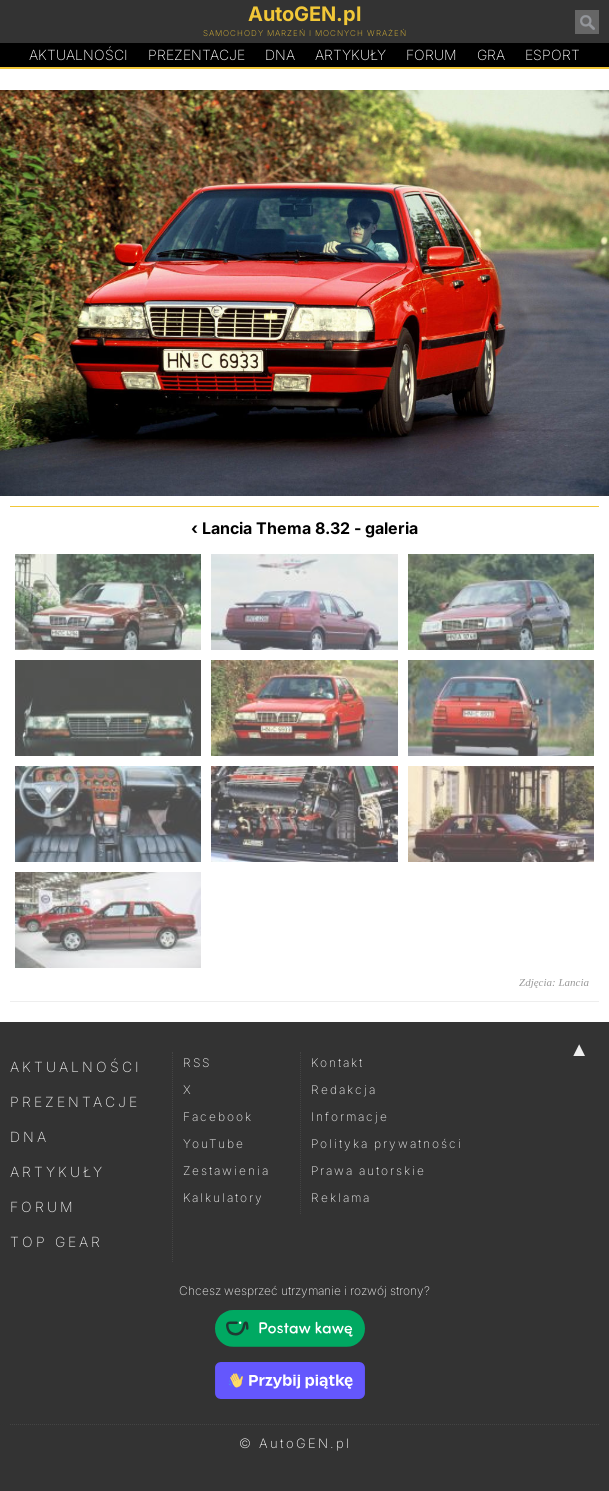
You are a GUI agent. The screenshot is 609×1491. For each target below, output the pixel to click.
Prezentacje (196, 54)
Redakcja (344, 1089)
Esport (552, 54)
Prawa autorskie (368, 1170)
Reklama (341, 1197)
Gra (491, 54)
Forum (431, 54)
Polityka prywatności (387, 1143)
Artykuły (350, 54)
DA (280, 55)
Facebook (218, 1116)
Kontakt (337, 1062)
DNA (29, 1136)
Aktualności (78, 54)
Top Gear (56, 1241)
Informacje (350, 1116)
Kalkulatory (223, 1197)
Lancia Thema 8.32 (276, 528)
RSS (197, 1062)
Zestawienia (226, 1170)
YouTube (214, 1143)
